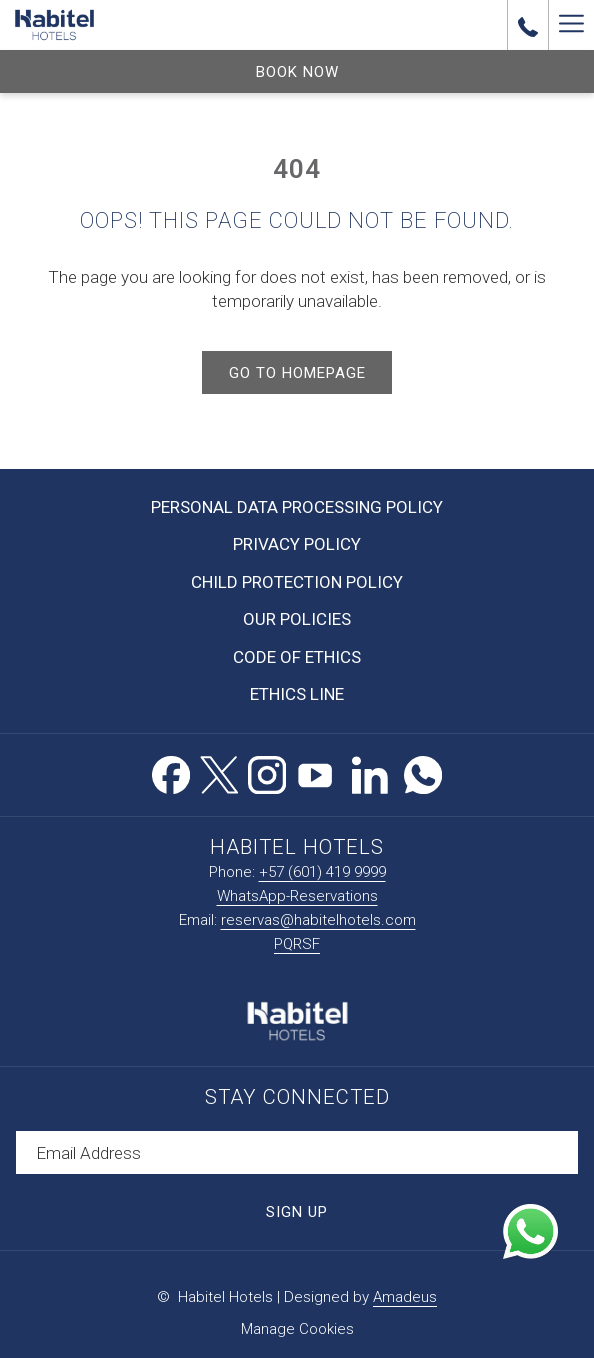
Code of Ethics (297, 657)
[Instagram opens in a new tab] (267, 772)
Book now (297, 72)
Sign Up (297, 1212)
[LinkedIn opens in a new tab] (370, 772)
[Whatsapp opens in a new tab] (423, 772)
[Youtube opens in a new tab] (315, 772)
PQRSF (297, 944)
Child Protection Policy (297, 582)
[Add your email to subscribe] (297, 1152)
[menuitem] (297, 507)
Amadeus (405, 1297)
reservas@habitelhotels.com (318, 920)
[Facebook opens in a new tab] (171, 772)
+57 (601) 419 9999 (322, 872)
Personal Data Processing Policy (297, 507)
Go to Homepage (297, 373)
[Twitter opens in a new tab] (219, 772)
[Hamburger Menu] (571, 25)
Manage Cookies (297, 1329)
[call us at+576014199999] (528, 25)
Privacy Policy (297, 544)
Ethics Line (297, 694)
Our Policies (297, 619)
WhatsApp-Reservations (297, 896)
